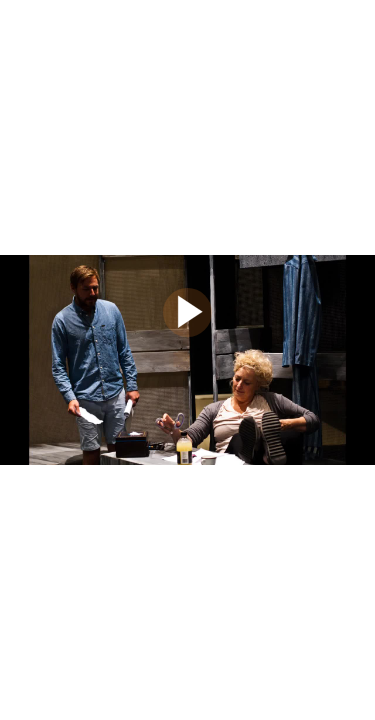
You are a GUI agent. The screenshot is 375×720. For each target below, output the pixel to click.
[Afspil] (187, 332)
